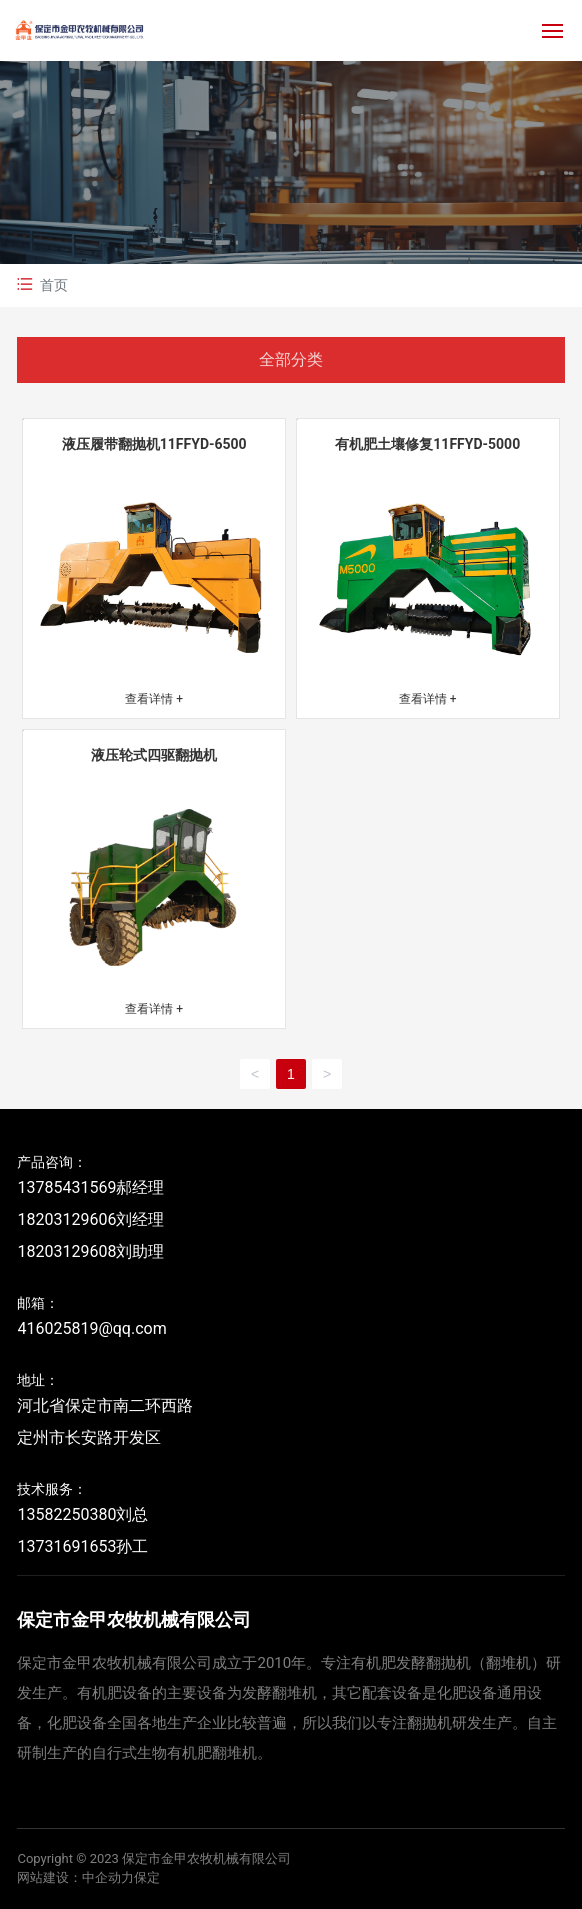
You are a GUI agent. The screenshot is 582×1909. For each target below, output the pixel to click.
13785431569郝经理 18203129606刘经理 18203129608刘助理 (90, 1219)
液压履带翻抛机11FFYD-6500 (154, 444)
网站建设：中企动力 (75, 1877)
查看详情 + (154, 699)
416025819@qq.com (91, 1328)
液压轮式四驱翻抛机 (154, 755)
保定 (147, 1877)
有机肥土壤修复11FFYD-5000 (427, 444)
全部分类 (291, 359)
